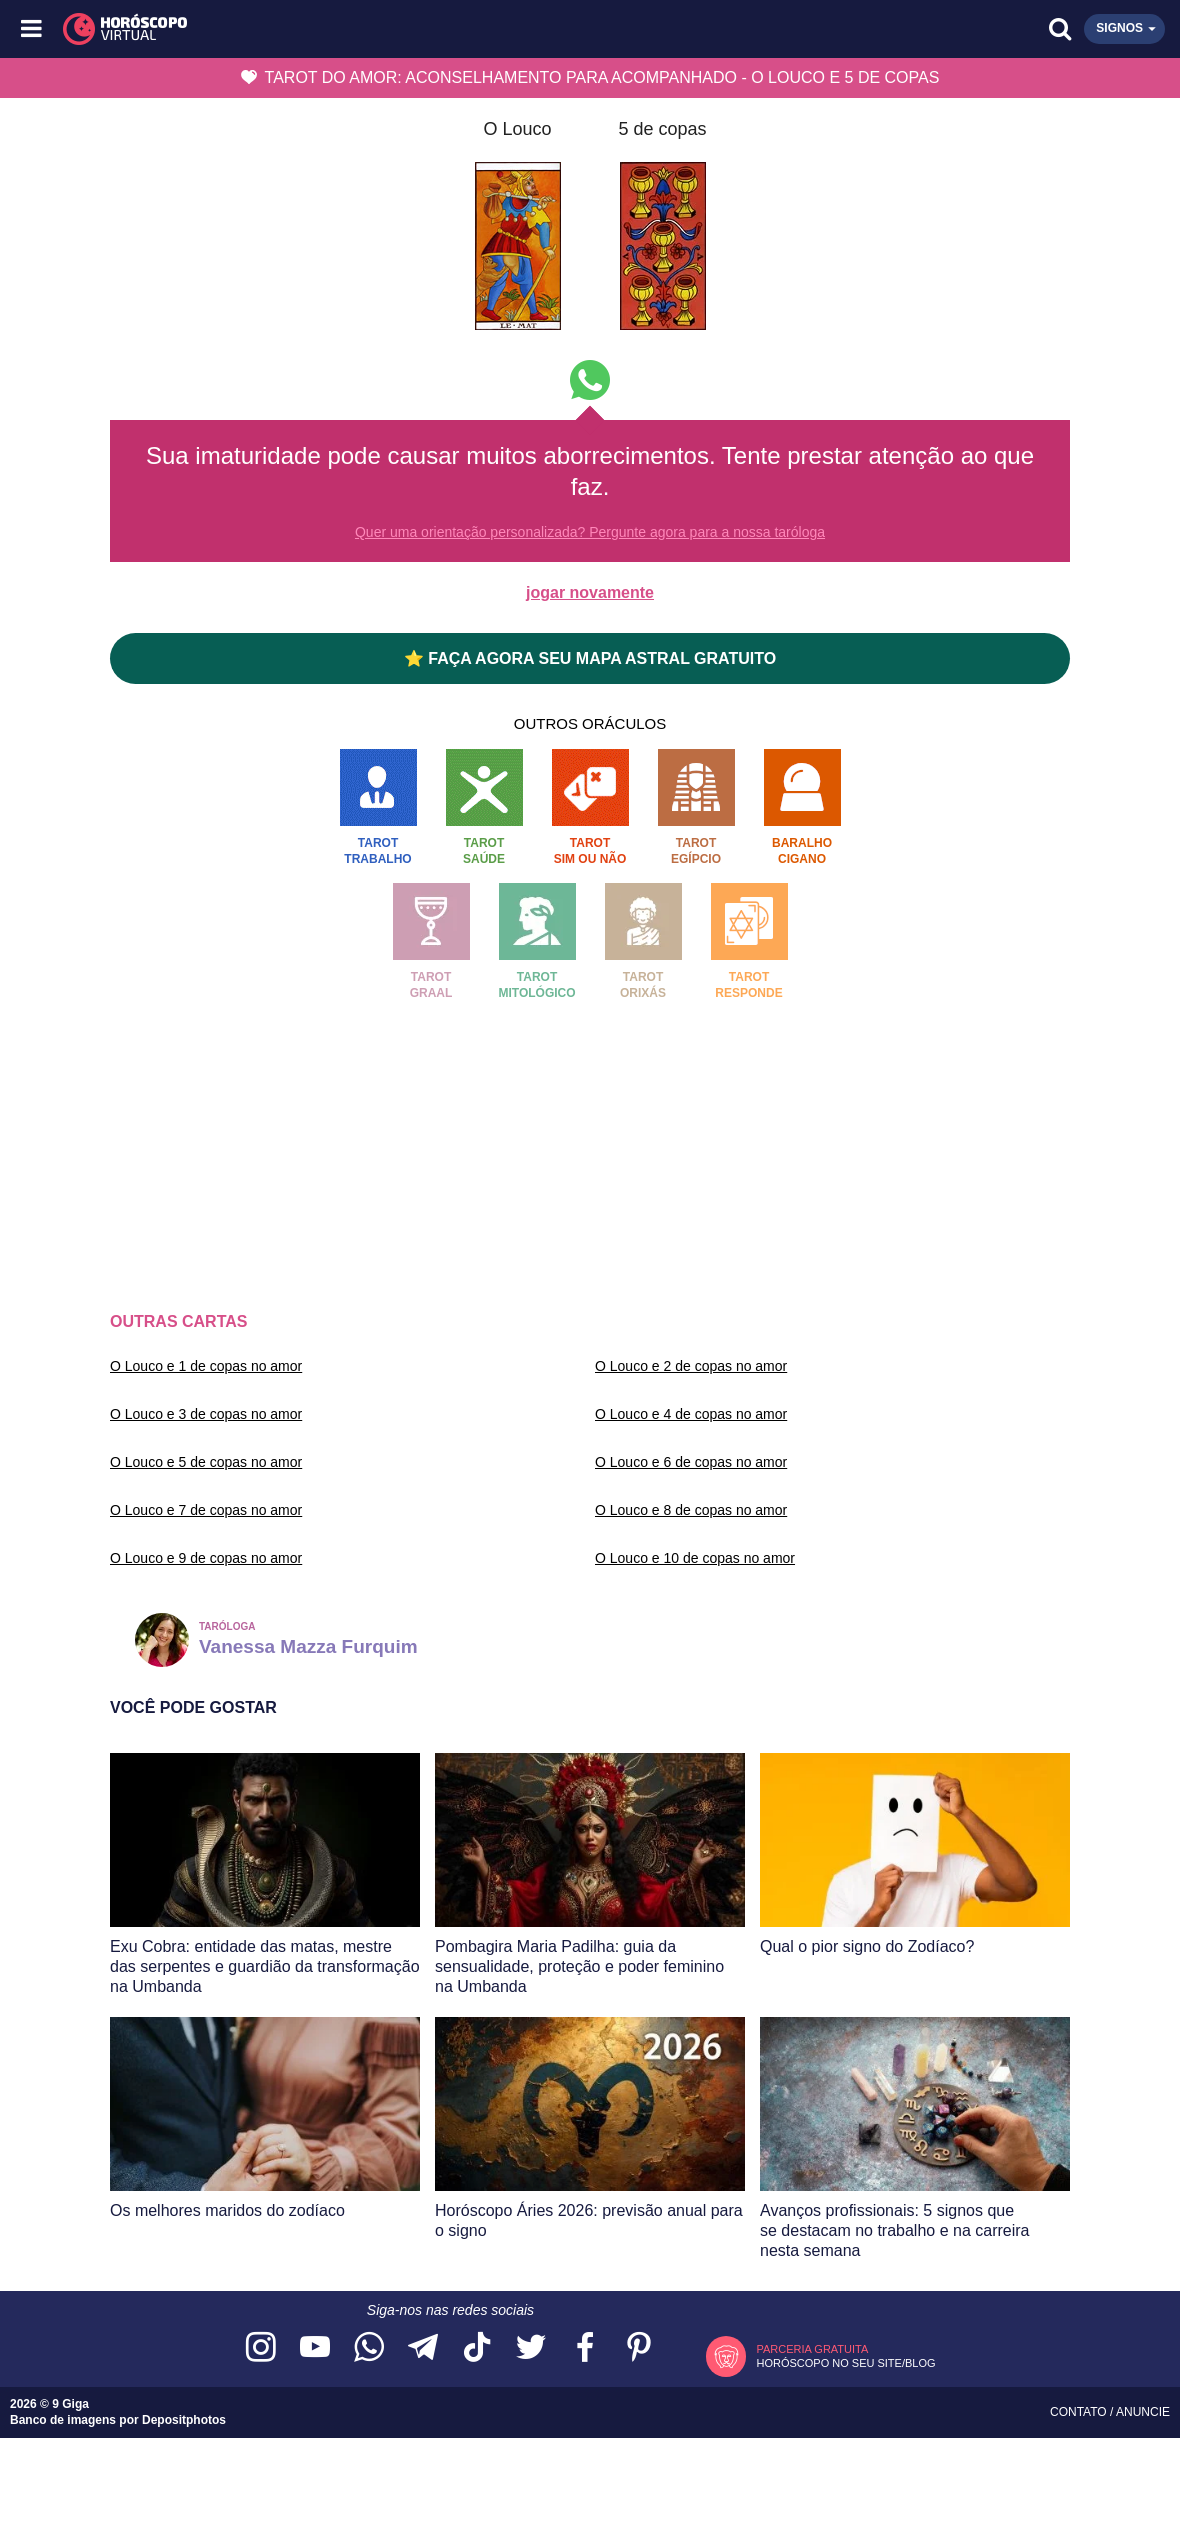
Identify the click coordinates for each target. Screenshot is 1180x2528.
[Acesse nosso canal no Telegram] (423, 2348)
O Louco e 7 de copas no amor (206, 1510)
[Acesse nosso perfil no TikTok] (477, 2348)
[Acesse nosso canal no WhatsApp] (369, 2348)
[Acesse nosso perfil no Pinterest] (639, 2348)
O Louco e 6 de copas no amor (691, 1462)
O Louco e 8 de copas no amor (691, 1510)
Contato (1080, 2412)
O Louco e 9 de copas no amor (206, 1558)
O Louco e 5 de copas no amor (206, 1462)
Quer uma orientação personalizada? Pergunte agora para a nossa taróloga (590, 532)
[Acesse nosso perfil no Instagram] (261, 2348)
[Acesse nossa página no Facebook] (585, 2348)
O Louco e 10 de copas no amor (695, 1558)
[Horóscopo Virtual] (312, 29)
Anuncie (1143, 2412)
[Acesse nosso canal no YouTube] (315, 2348)
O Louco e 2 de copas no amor (691, 1366)
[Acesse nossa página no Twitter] (531, 2348)
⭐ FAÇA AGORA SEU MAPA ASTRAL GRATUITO (590, 658)
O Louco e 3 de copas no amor (206, 1414)
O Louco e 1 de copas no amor (206, 1366)
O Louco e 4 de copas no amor (691, 1414)
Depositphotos (184, 2420)
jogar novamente (590, 592)
